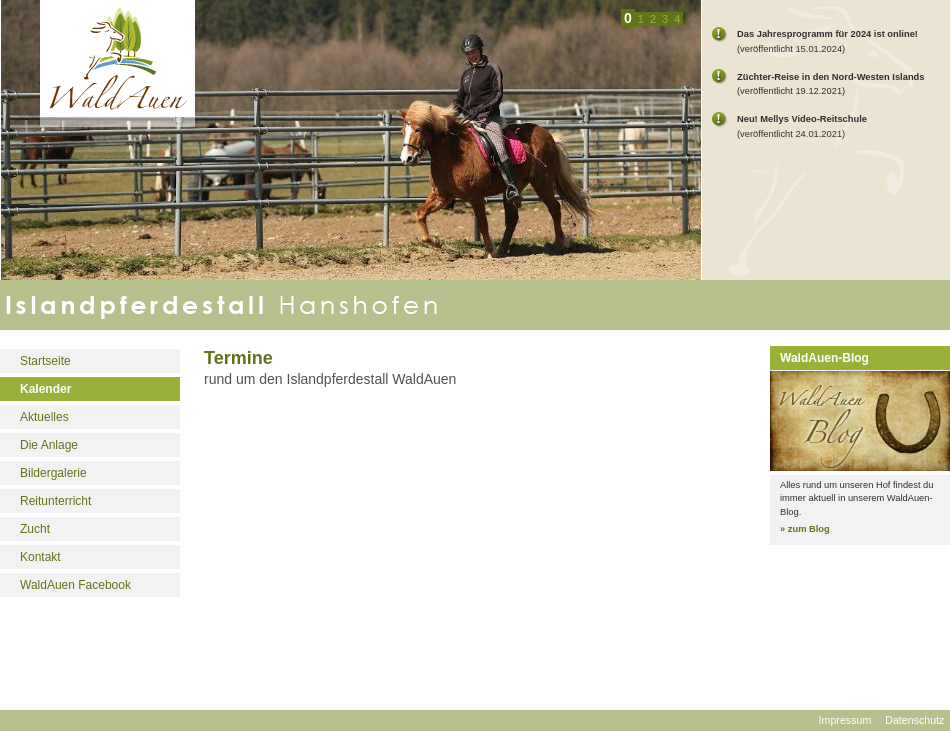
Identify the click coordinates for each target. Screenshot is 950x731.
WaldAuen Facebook (75, 585)
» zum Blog (805, 529)
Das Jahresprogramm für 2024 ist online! (827, 34)
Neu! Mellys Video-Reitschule (802, 119)
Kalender (45, 389)
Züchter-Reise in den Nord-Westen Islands (830, 77)
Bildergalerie (53, 473)
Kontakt (40, 557)
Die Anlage (49, 445)
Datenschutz (914, 720)
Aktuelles (44, 417)
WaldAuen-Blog (824, 358)
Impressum (845, 720)
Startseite (45, 361)
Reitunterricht (55, 501)
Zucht (35, 529)
